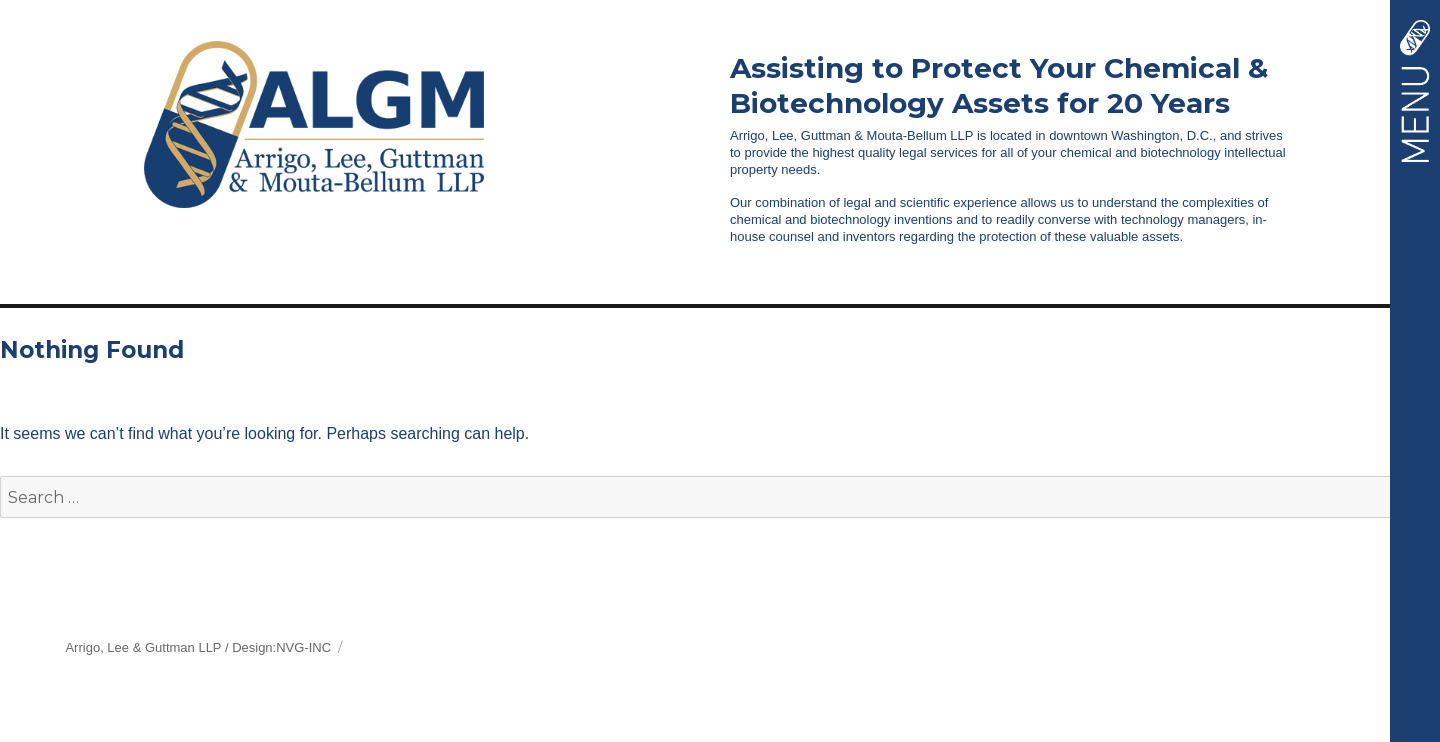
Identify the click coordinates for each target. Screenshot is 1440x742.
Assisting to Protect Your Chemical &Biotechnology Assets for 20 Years (999, 85)
